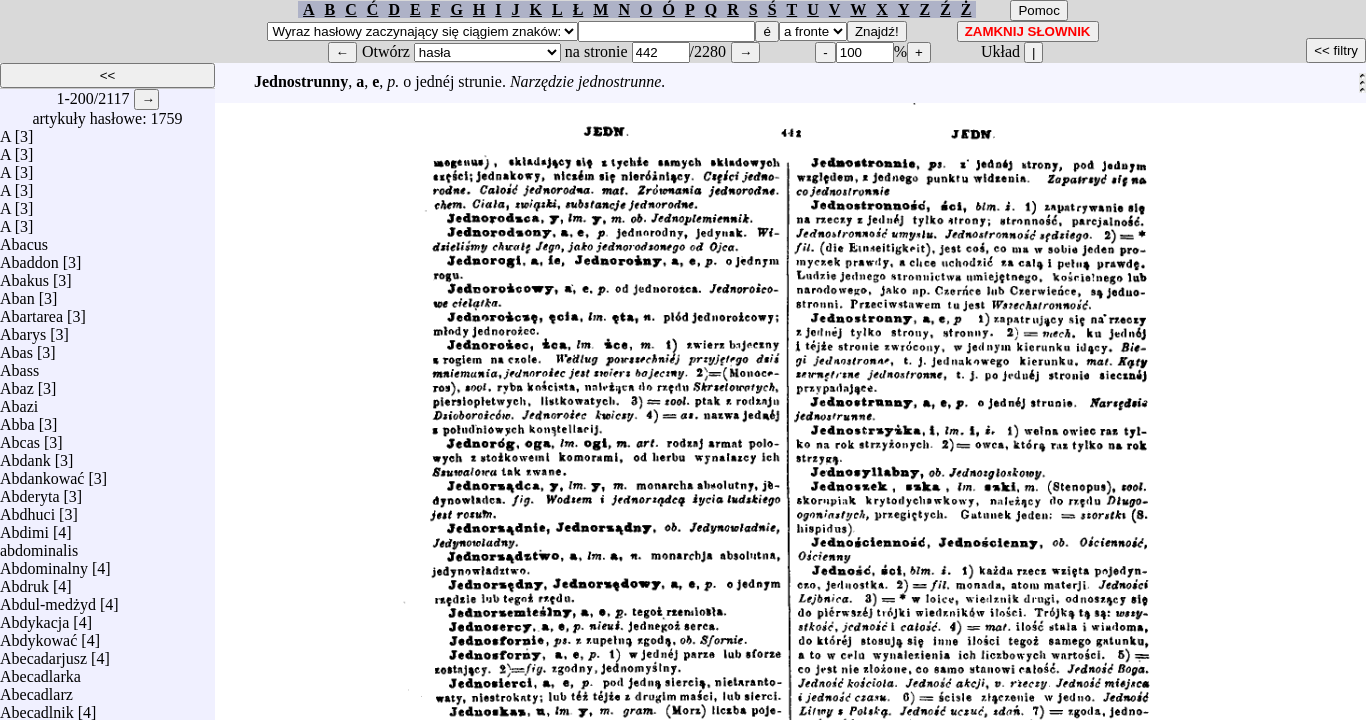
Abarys (23, 329)
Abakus (24, 275)
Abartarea (31, 311)
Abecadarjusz (43, 653)
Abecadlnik (37, 707)
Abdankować (42, 473)
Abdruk (24, 581)
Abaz (17, 383)
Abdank (25, 455)
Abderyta (30, 491)
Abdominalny (44, 563)
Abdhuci (27, 509)
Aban (17, 293)
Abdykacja (34, 617)
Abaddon (29, 257)
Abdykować (38, 635)
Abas (16, 347)
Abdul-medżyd (48, 599)
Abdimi (24, 527)
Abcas (20, 437)
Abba (17, 419)
